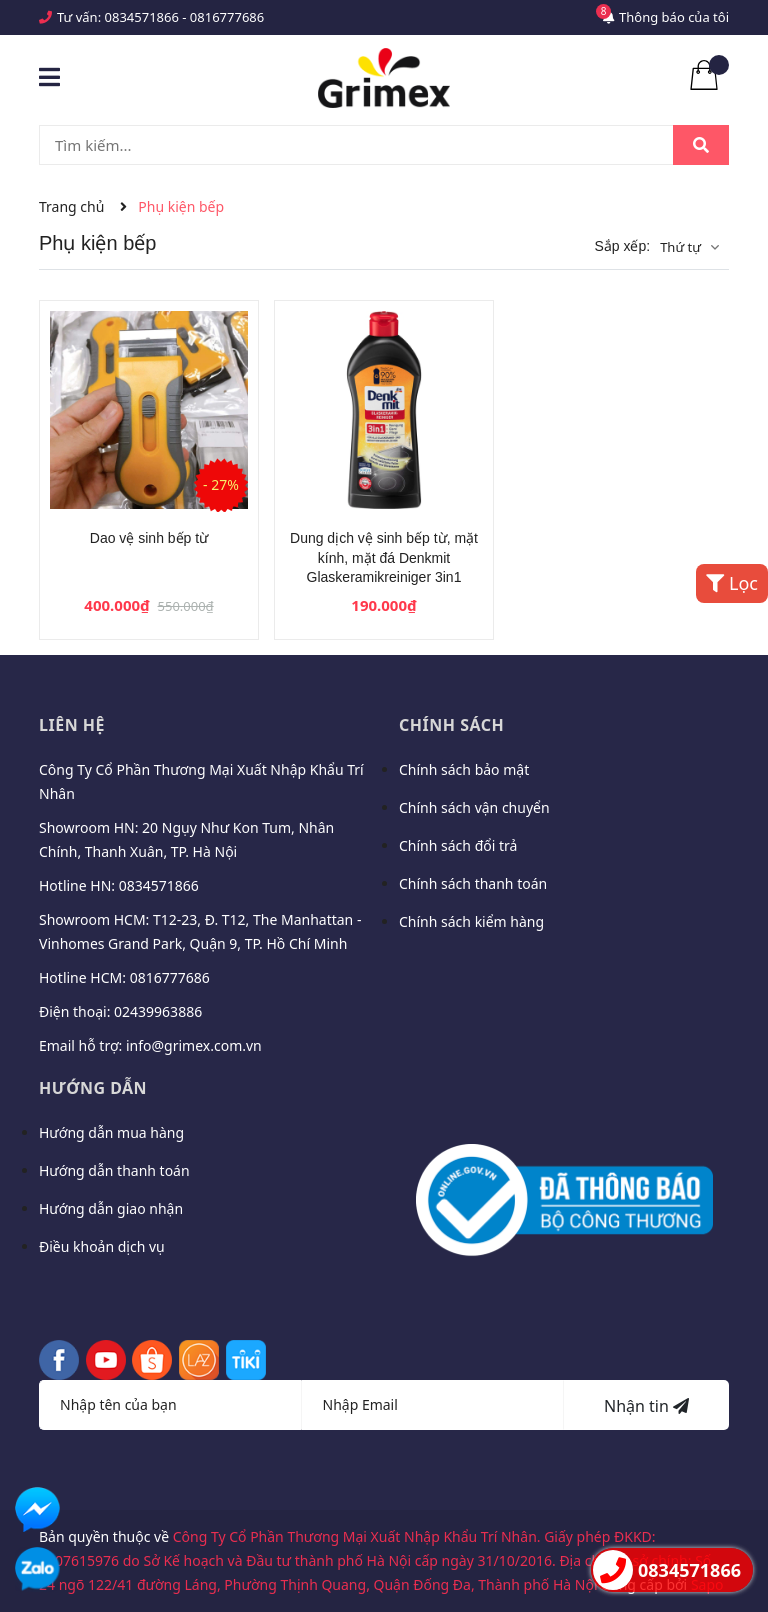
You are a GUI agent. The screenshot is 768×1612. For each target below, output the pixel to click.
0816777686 (227, 17)
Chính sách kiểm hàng (471, 921)
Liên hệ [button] (72, 725)
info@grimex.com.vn (194, 1045)
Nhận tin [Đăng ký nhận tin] (646, 1406)
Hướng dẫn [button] (93, 1088)
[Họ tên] (170, 1405)
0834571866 (142, 17)
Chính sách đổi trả (458, 845)
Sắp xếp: (622, 246)
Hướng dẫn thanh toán (114, 1170)
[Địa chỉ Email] (433, 1405)
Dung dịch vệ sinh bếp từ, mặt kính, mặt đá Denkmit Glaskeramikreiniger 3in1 (384, 557)
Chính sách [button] (451, 725)
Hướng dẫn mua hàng (111, 1132)
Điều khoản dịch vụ (102, 1246)
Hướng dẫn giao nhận (111, 1208)
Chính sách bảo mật (464, 769)
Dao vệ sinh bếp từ (149, 538)
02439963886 (158, 1011)
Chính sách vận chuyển (474, 807)
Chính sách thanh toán (473, 883)
